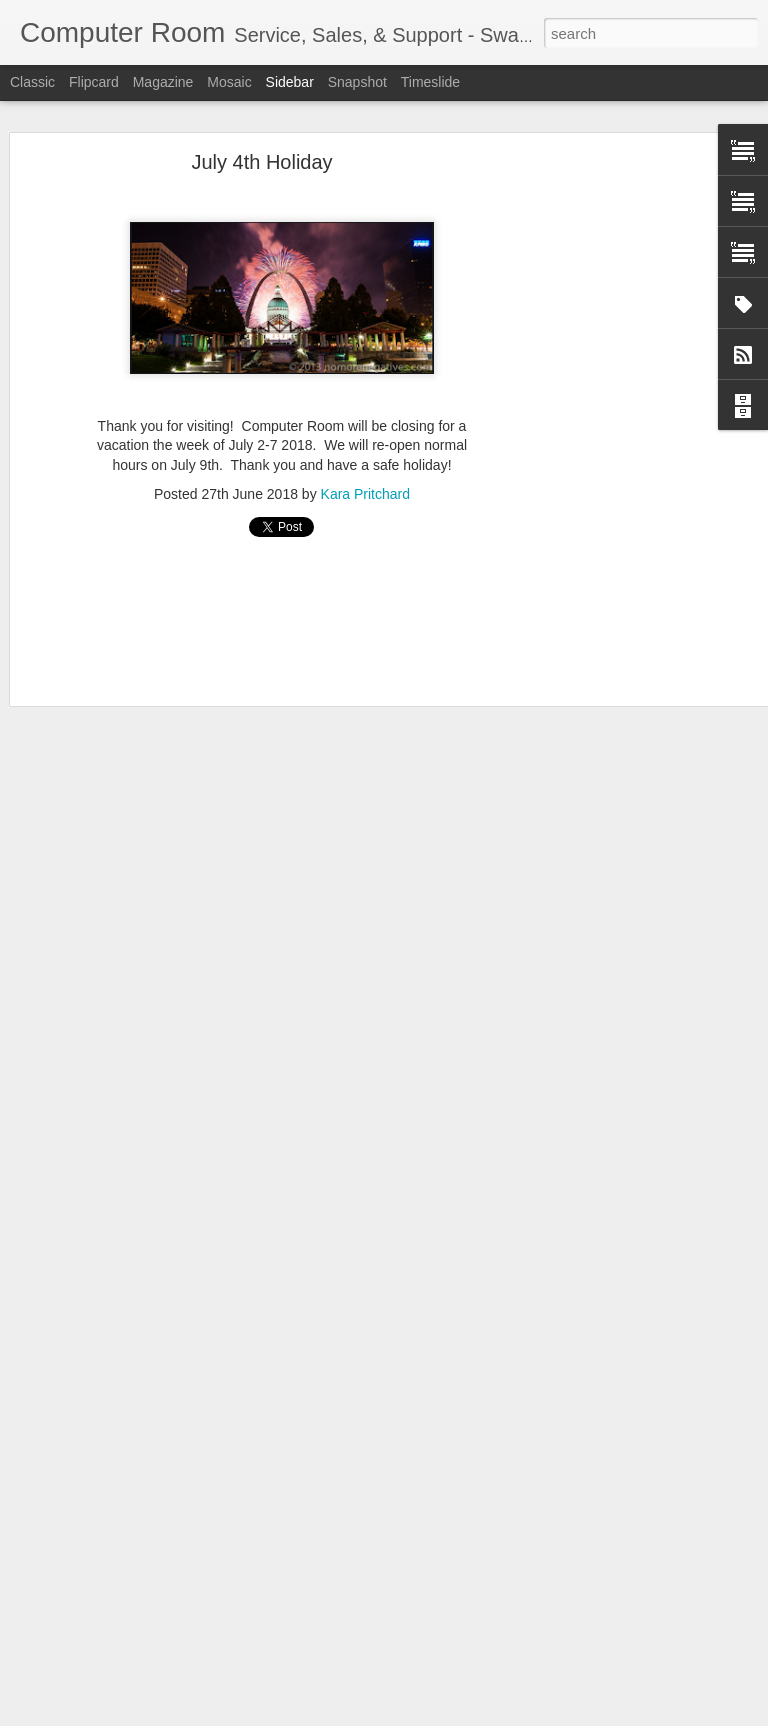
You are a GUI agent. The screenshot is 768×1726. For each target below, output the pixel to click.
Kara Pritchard (365, 450)
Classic (32, 82)
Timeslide (430, 82)
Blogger (446, 1715)
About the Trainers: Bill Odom (127, 1697)
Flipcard (94, 82)
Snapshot (357, 82)
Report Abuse (505, 1715)
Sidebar (290, 82)
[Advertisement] (596, 433)
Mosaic (229, 82)
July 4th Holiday (261, 119)
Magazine (163, 82)
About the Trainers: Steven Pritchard (145, 1652)
